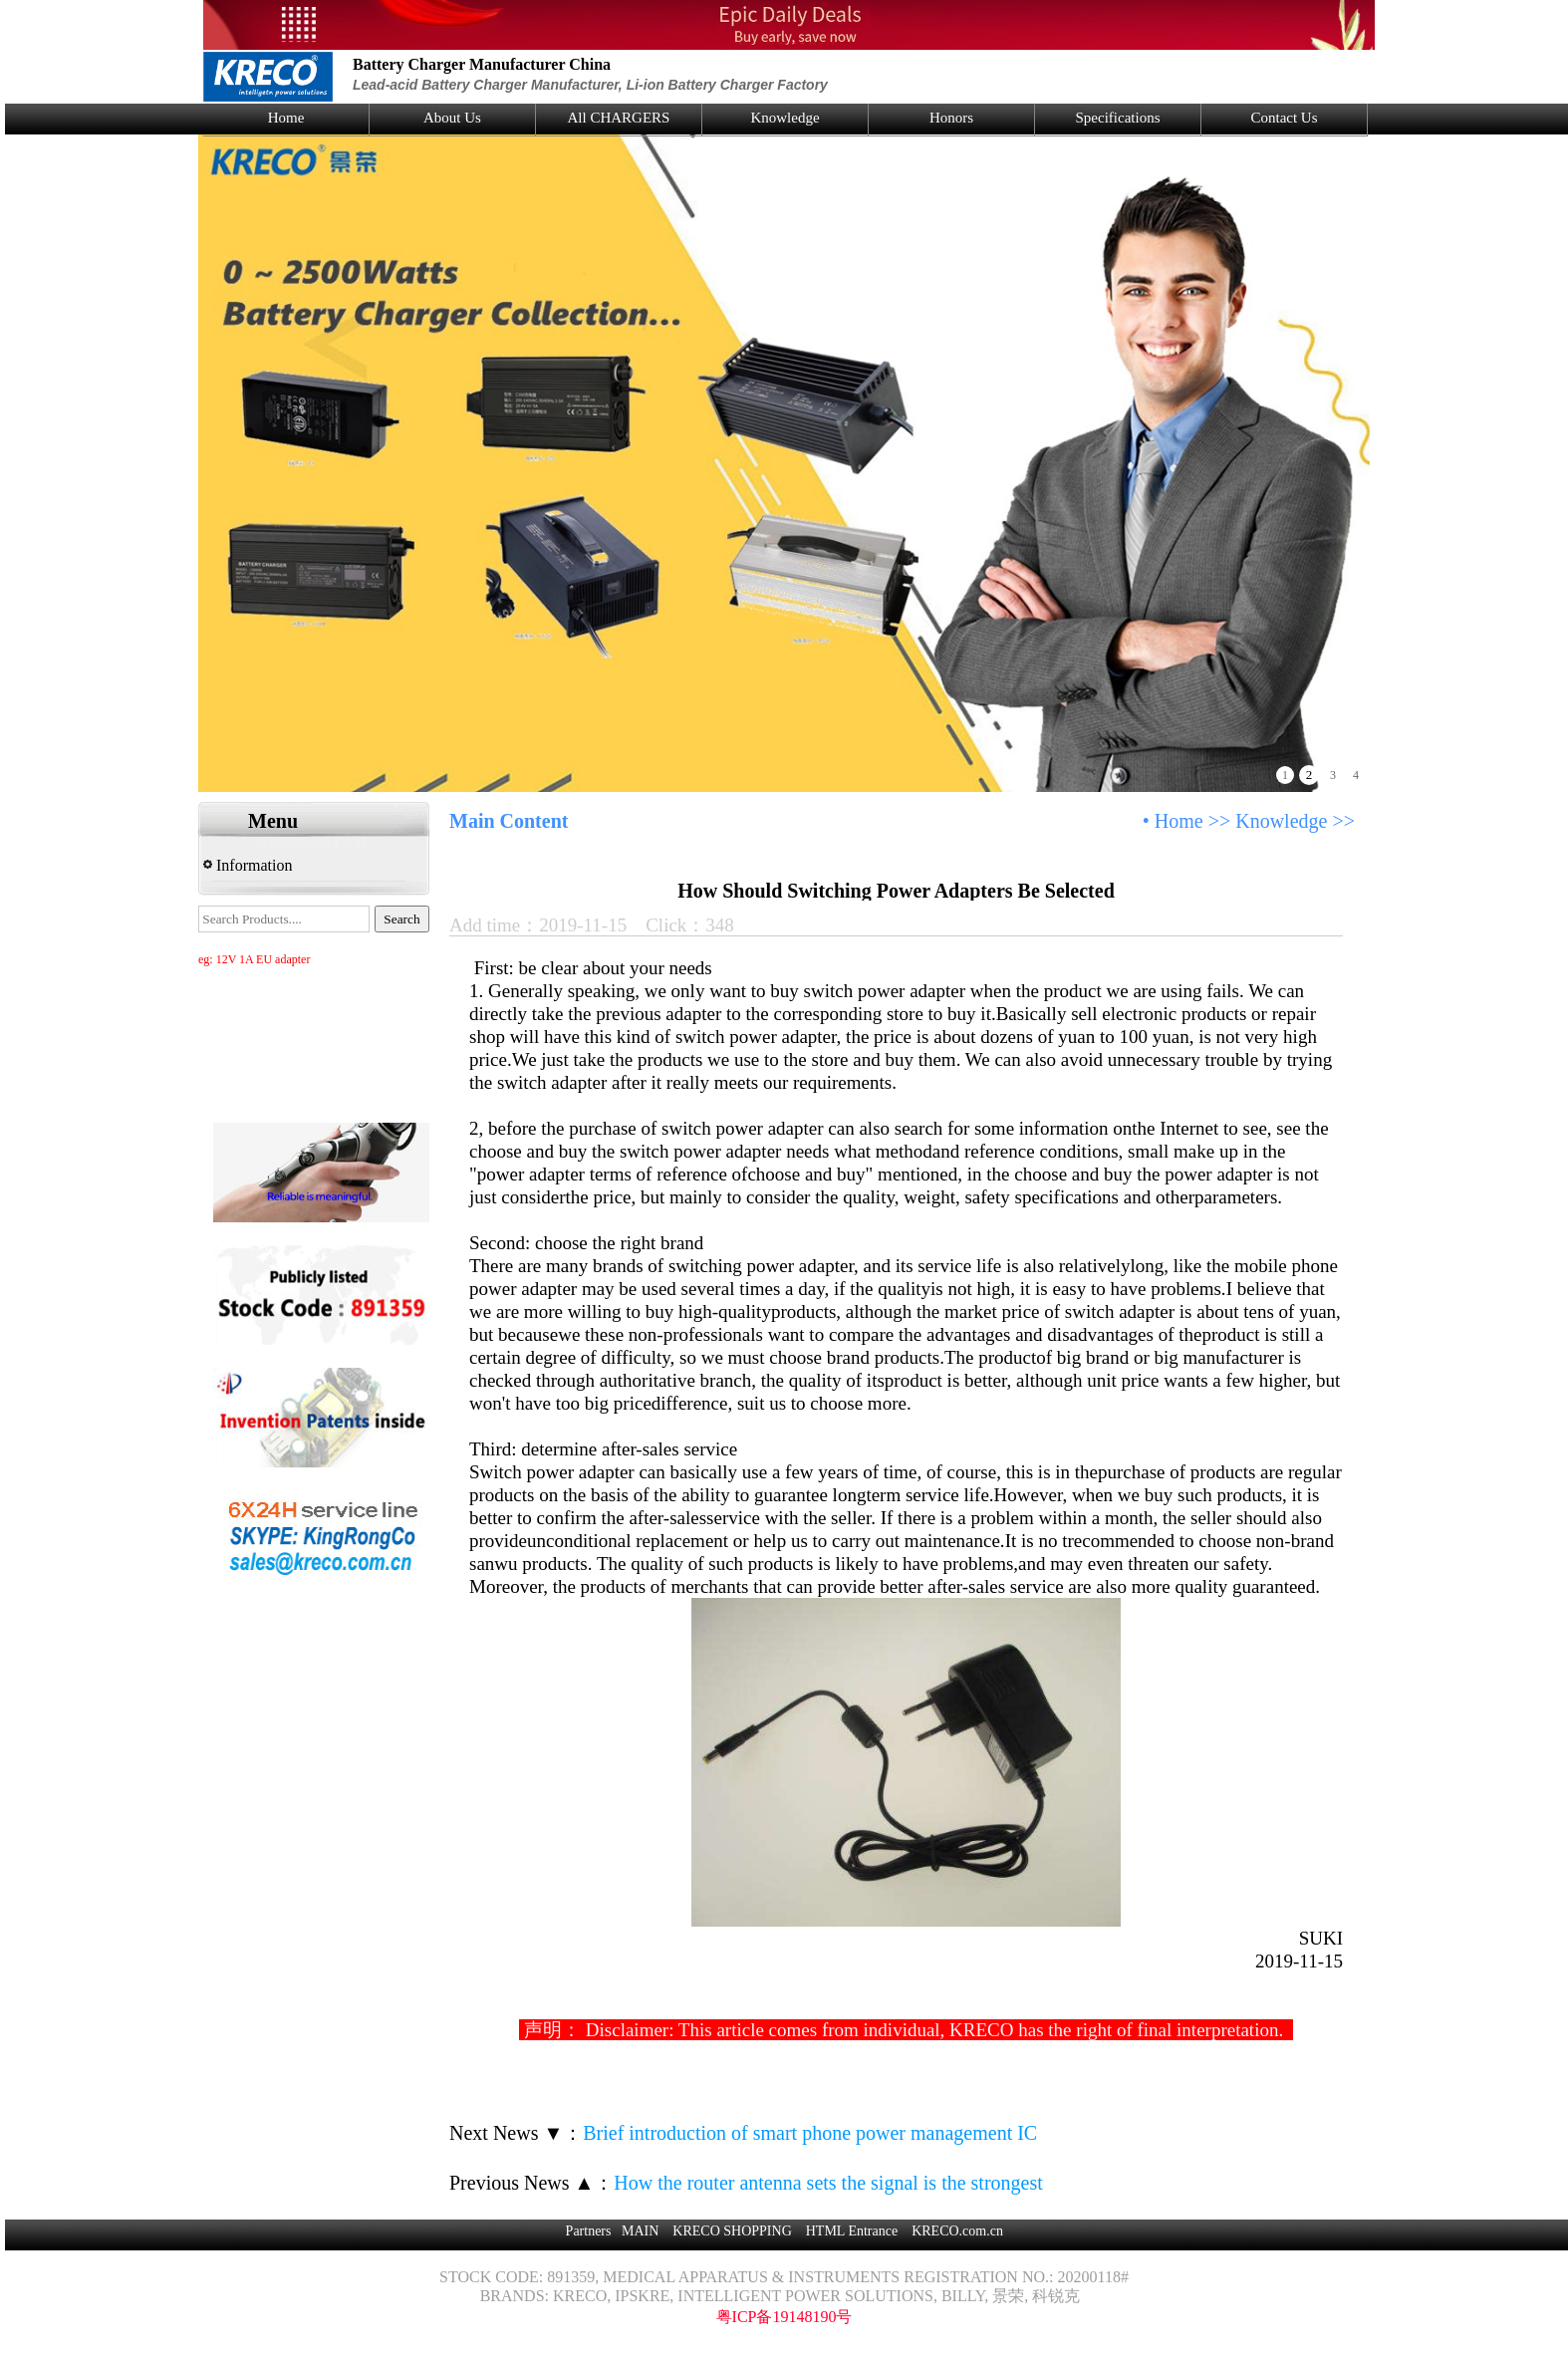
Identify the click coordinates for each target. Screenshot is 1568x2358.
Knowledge (784, 118)
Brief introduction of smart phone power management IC (810, 2133)
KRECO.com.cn (957, 2231)
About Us (452, 118)
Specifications (1118, 118)
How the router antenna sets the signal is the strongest (828, 2183)
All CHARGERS (619, 118)
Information (247, 865)
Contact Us (1283, 118)
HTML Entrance (852, 2231)
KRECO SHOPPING (731, 2231)
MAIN (640, 2231)
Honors (951, 118)
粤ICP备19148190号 (784, 2316)
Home (286, 118)
